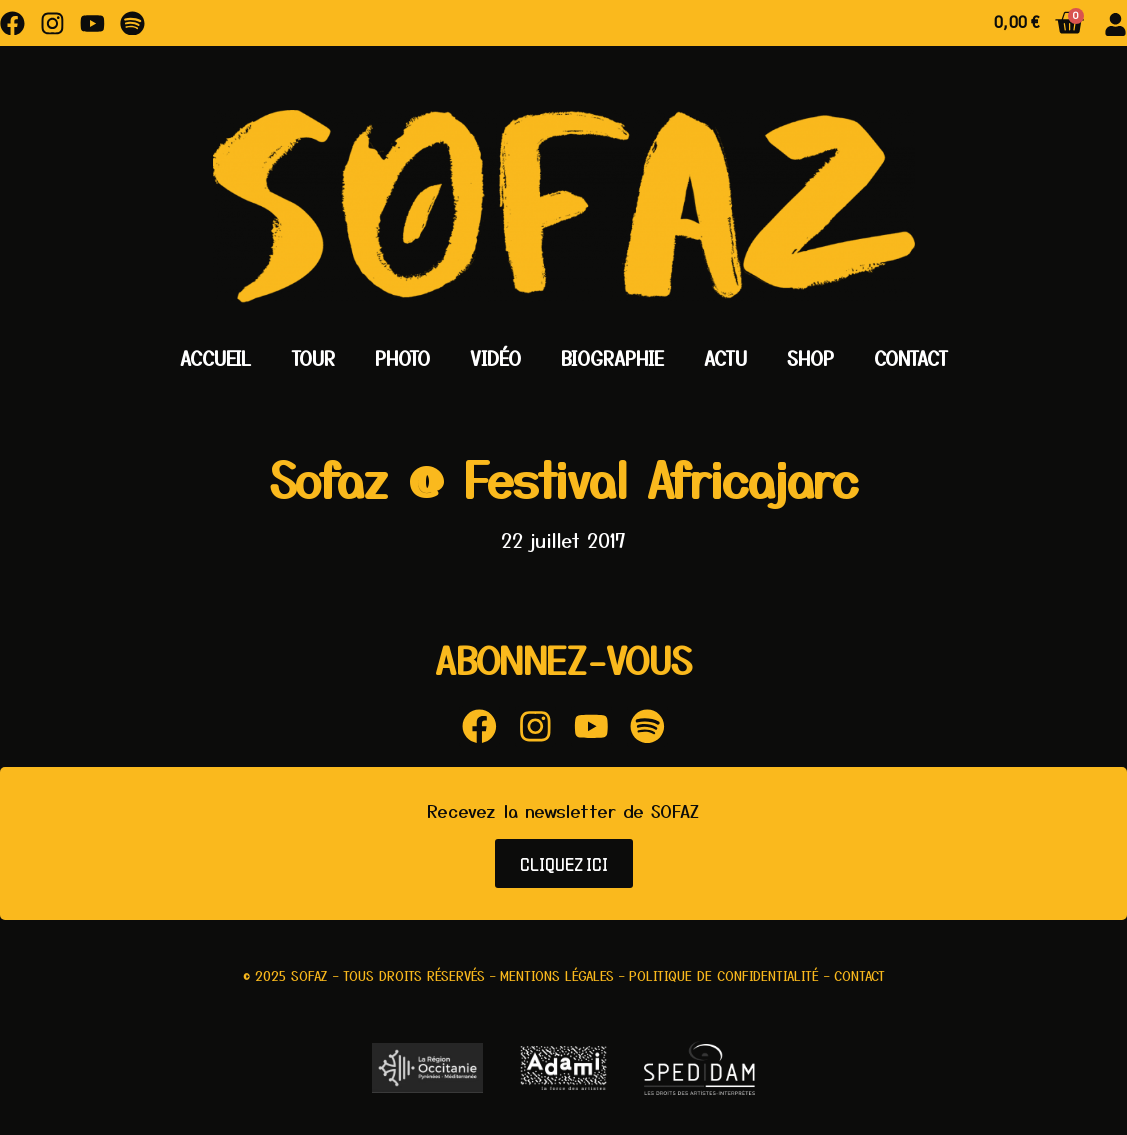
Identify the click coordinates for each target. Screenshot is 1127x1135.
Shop (810, 358)
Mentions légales (557, 976)
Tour (313, 358)
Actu (725, 358)
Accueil (215, 358)
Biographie (612, 358)
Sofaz (309, 976)
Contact (911, 358)
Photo (402, 358)
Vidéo (495, 358)
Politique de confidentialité (724, 976)
